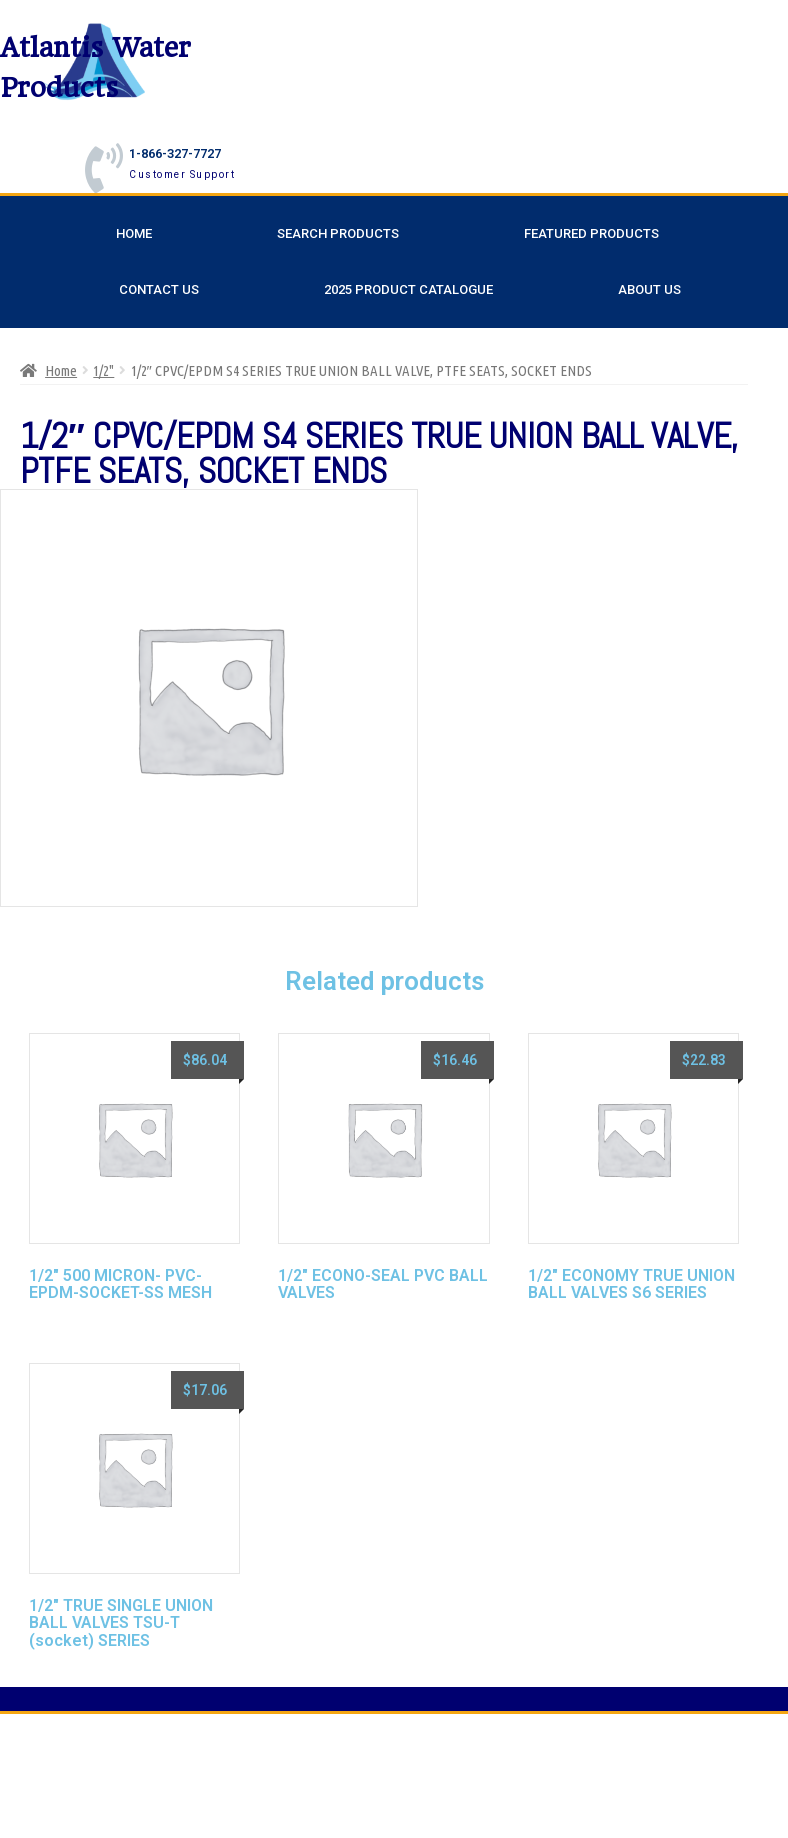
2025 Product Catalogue (408, 289)
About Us (649, 289)
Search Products (338, 233)
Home (134, 233)
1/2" (103, 370)
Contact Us (159, 289)
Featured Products (591, 233)
